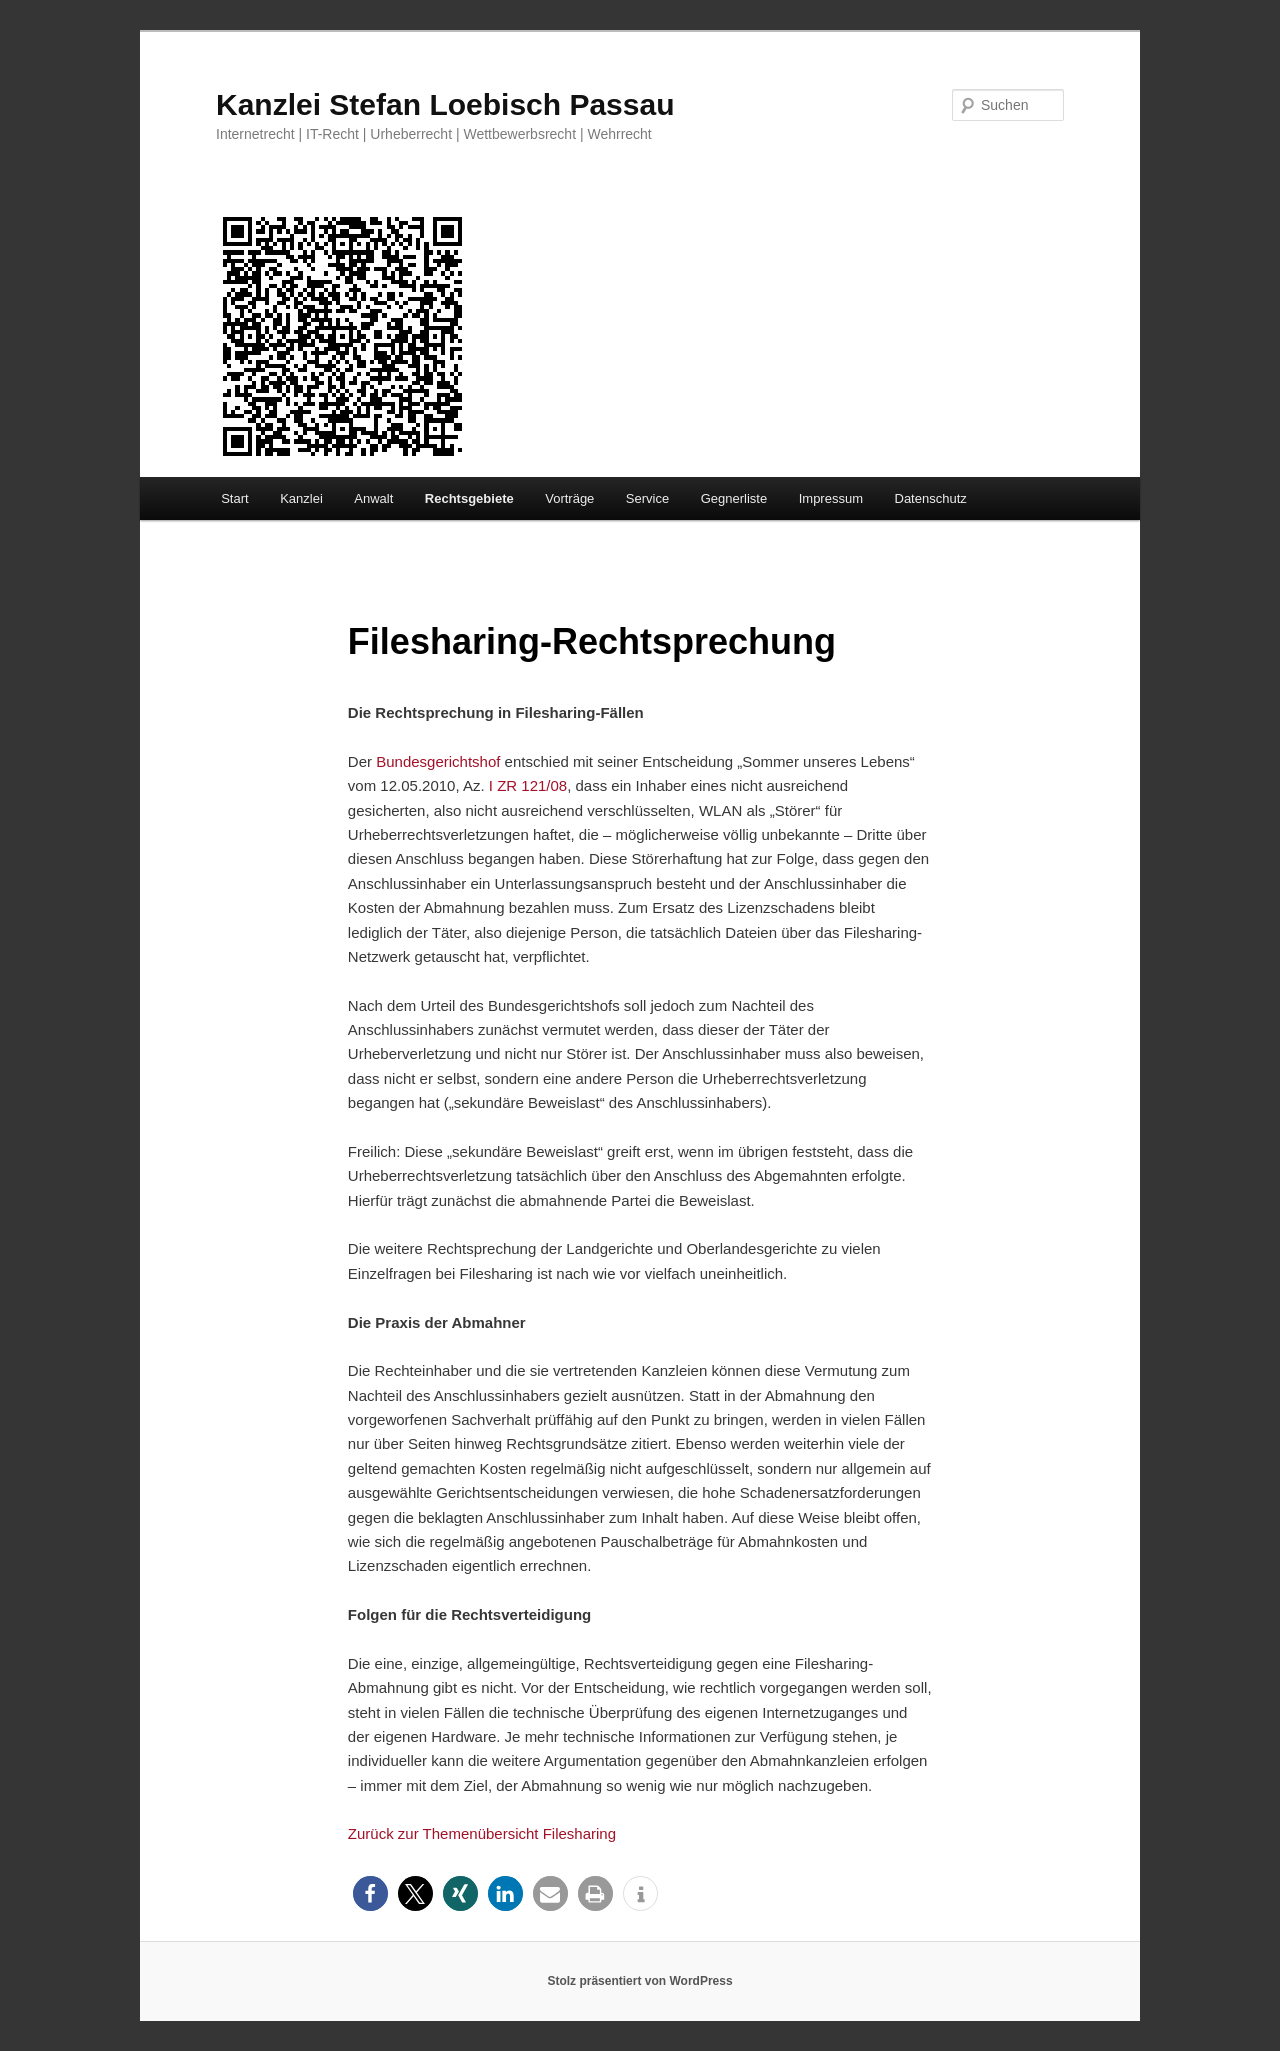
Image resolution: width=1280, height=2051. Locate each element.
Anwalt (373, 498)
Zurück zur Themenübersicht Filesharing (482, 1833)
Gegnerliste (734, 498)
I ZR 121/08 (528, 785)
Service (647, 498)
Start (234, 498)
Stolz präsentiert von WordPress (639, 1981)
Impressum (831, 498)
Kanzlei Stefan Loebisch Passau (445, 104)
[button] (370, 1893)
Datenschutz (931, 498)
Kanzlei (301, 498)
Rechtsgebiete (469, 498)
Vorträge (569, 498)
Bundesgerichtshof (436, 761)
